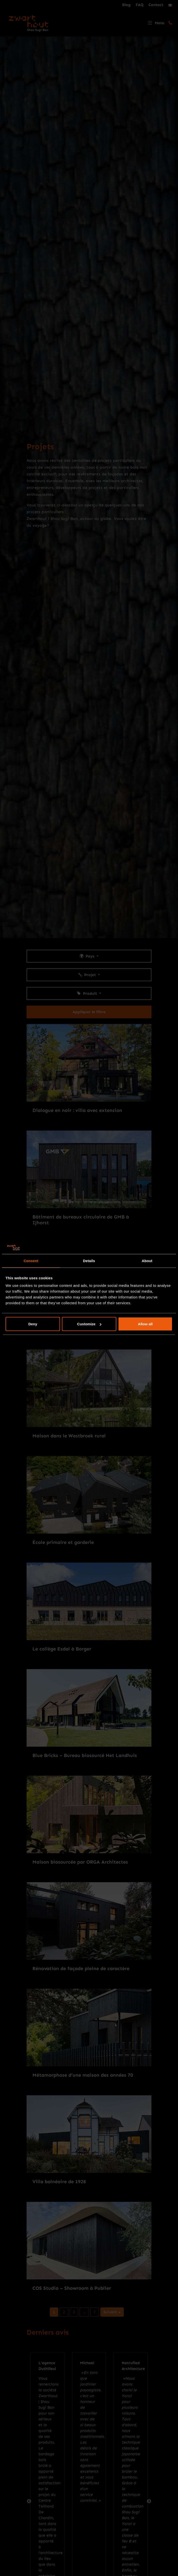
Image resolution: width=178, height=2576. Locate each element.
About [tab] (147, 1260)
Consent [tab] (31, 1260)
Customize (89, 1324)
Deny (32, 1324)
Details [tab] (89, 1260)
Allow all (145, 1324)
